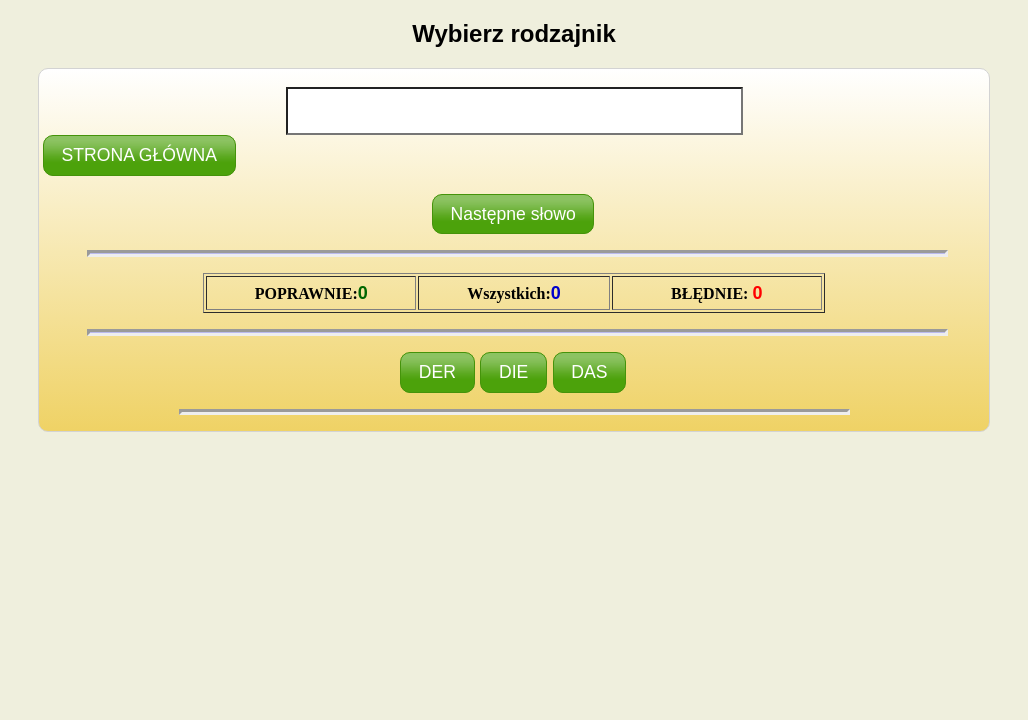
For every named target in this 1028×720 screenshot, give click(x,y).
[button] (139, 155)
